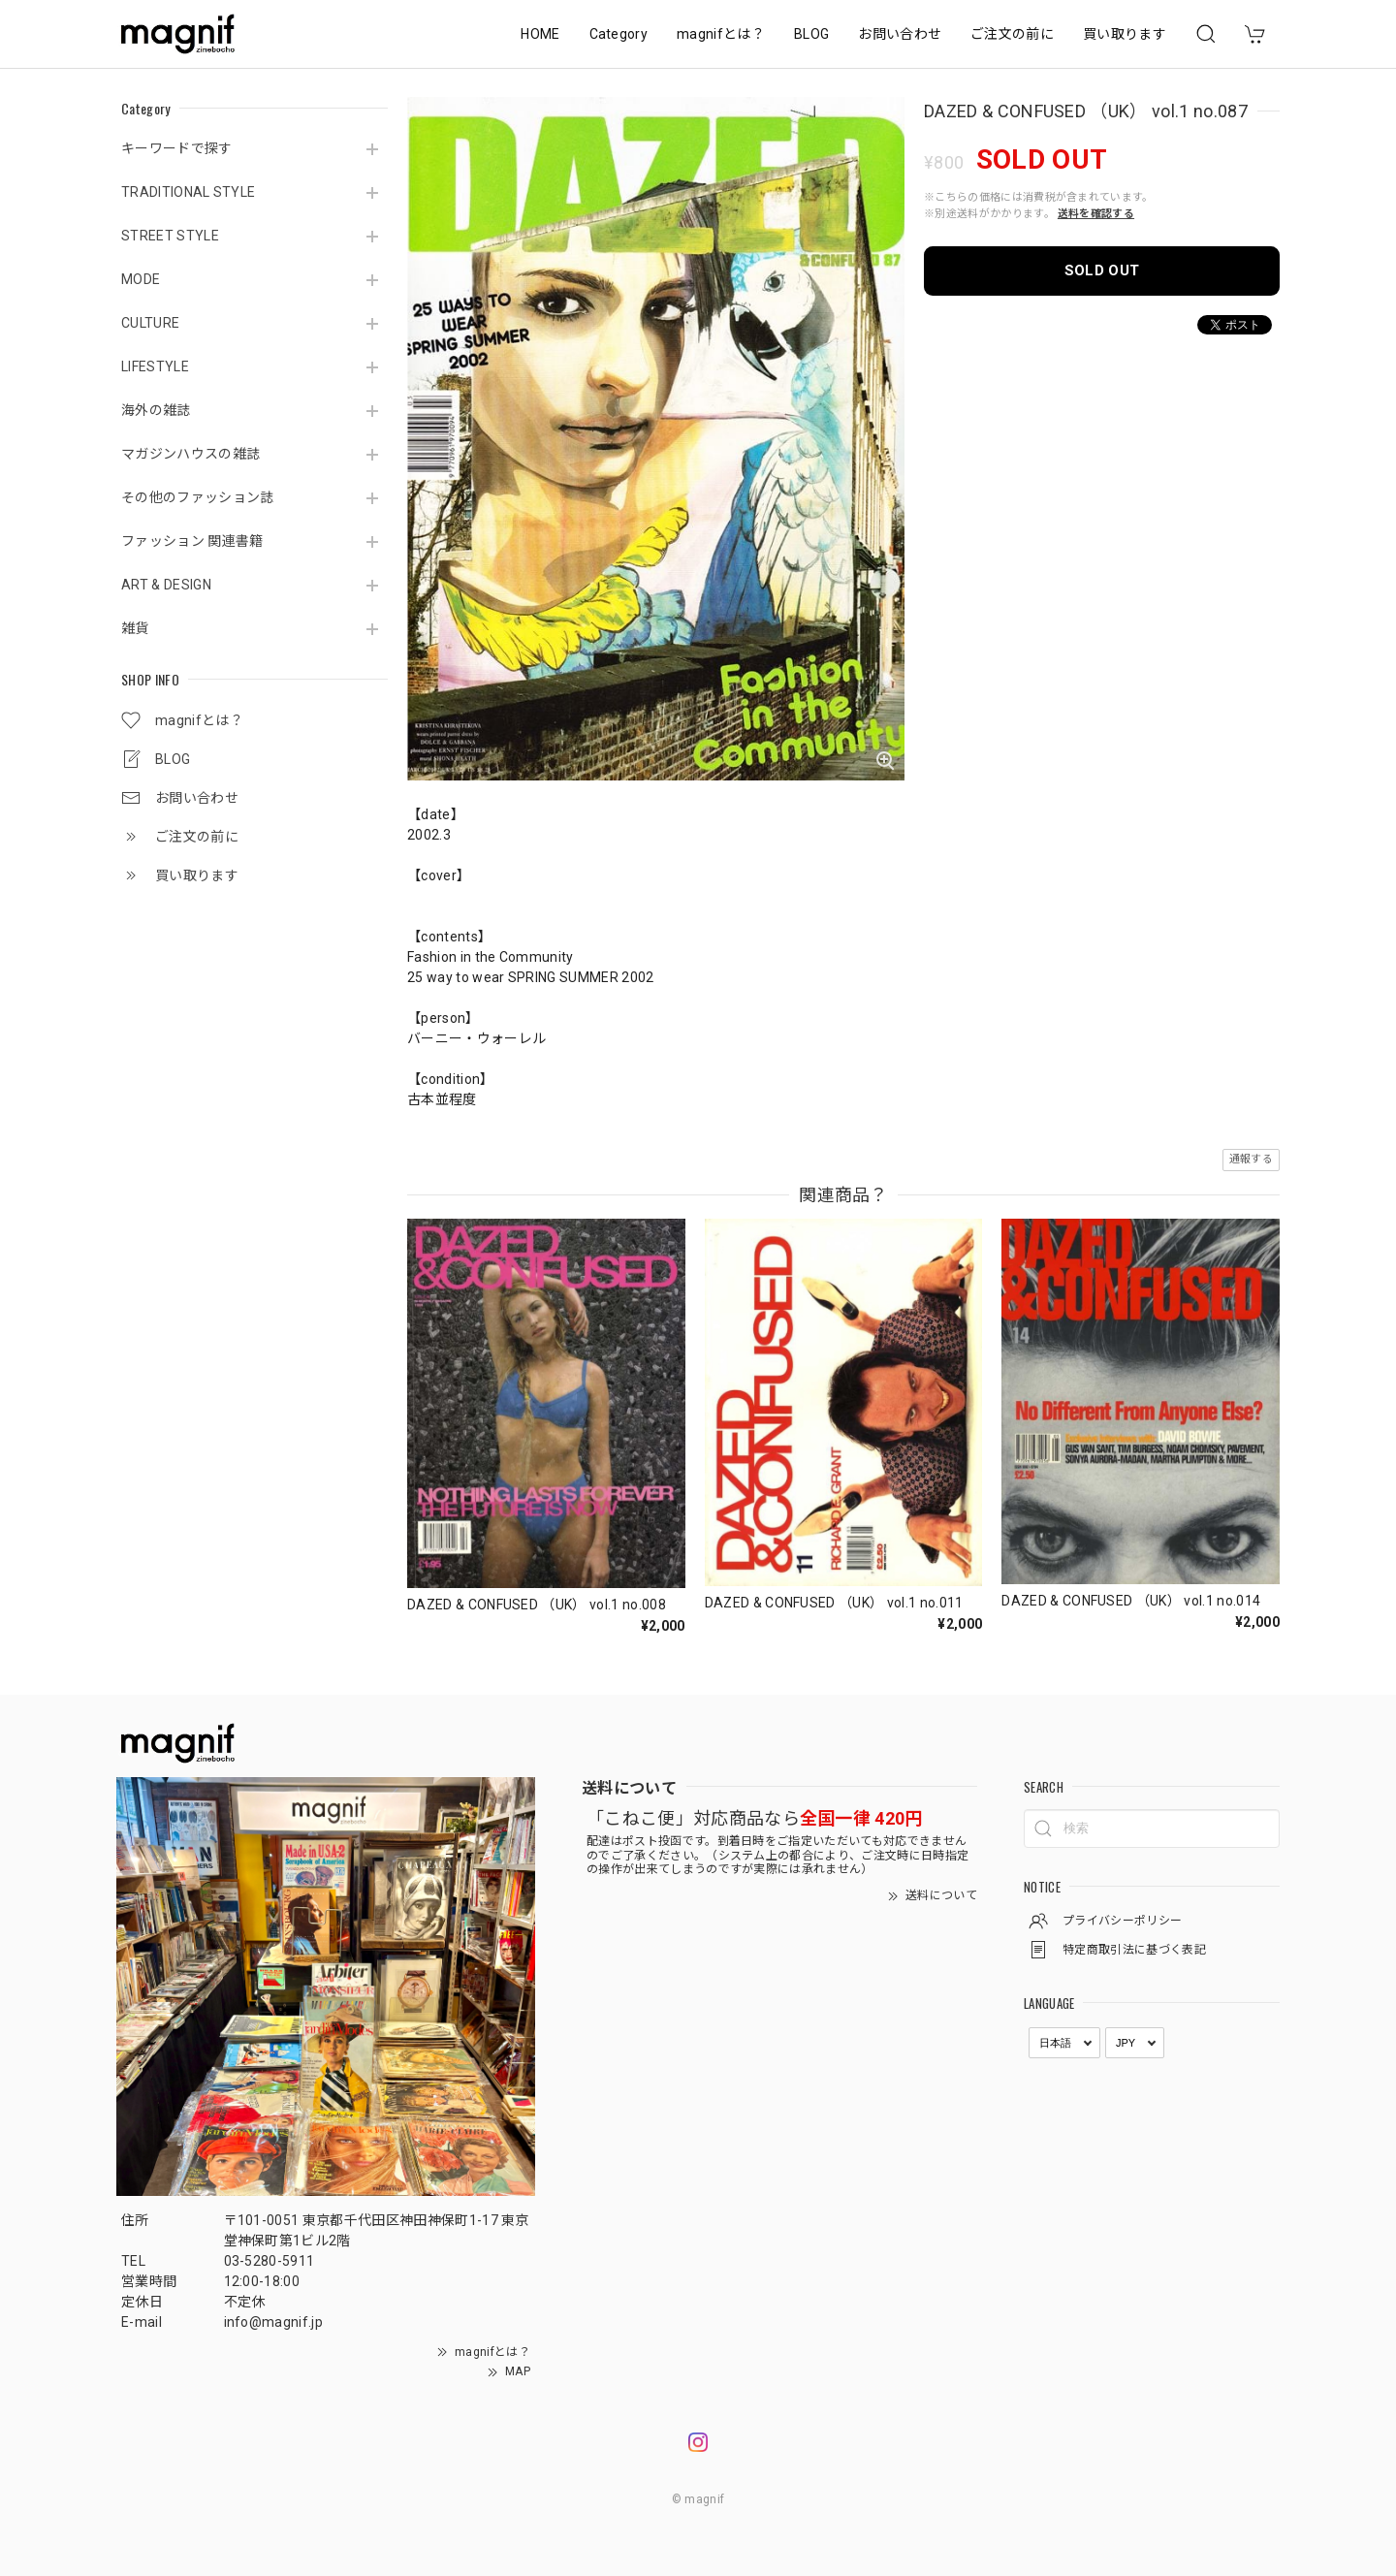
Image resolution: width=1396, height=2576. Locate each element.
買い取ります (1124, 34)
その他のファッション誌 (197, 497)
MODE (140, 279)
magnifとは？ (721, 34)
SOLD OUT (1102, 270)
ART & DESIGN (166, 584)
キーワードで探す (177, 148)
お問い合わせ (899, 34)
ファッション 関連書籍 (192, 541)
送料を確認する (1096, 213)
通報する (1251, 1159)
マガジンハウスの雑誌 (190, 453)
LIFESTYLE (155, 366)
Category (619, 34)
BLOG (811, 34)
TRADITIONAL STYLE (188, 192)
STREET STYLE (170, 235)
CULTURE (150, 323)
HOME (540, 34)
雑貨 (135, 628)
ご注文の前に (1012, 34)
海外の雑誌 (156, 410)
